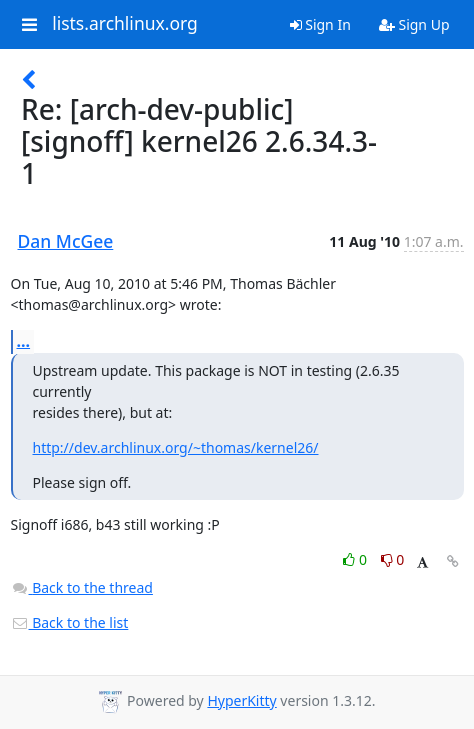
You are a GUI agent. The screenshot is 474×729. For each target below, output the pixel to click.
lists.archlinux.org (125, 24)
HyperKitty (241, 700)
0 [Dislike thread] (393, 559)
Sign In (320, 24)
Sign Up (414, 24)
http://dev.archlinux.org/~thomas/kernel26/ (176, 447)
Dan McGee (66, 241)
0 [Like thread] (356, 559)
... (24, 341)
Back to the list (70, 622)
